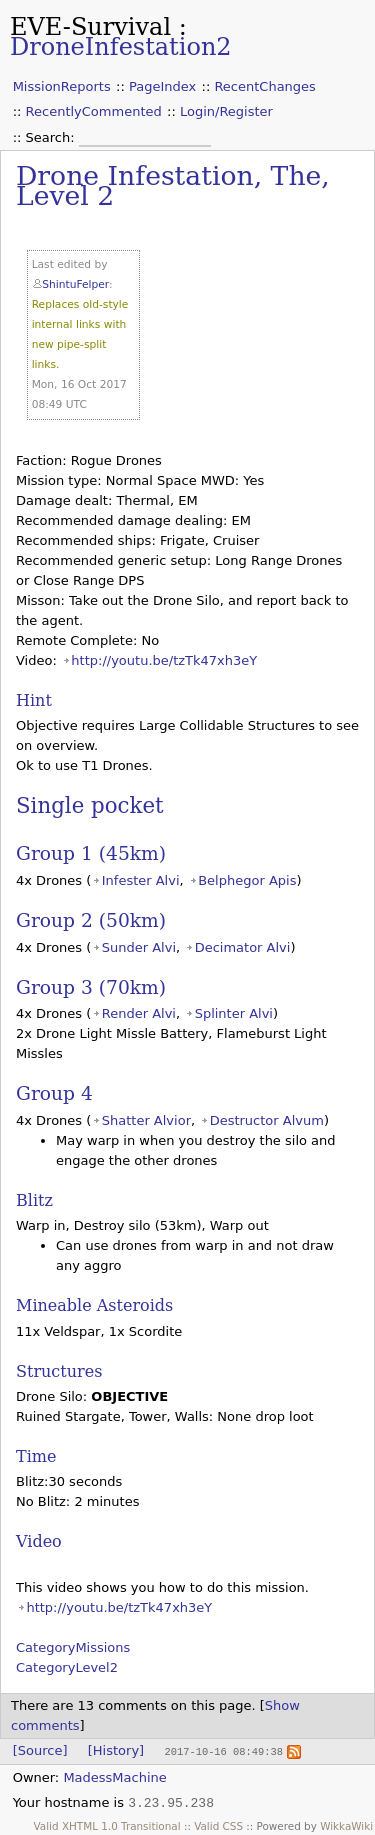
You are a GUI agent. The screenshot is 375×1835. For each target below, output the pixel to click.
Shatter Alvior (146, 1120)
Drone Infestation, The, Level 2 (173, 185)
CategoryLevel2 (67, 1667)
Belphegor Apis (247, 880)
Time (36, 1456)
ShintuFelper (75, 284)
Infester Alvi (141, 880)
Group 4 (54, 1093)
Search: (52, 137)
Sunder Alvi (139, 947)
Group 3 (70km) (91, 987)
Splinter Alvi (234, 1013)
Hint (34, 700)
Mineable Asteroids (94, 1305)
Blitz (34, 1200)
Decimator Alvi (243, 947)
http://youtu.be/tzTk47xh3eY (164, 660)
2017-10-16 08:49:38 (223, 1751)
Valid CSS (218, 1825)
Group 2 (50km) (91, 920)
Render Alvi (139, 1013)
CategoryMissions (73, 1647)
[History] (116, 1750)
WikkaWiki (346, 1825)
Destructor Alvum (267, 1120)
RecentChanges (264, 86)
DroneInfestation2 (121, 47)
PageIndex (162, 86)
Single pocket (90, 805)
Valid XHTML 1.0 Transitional (107, 1825)
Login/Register (226, 111)
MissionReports (62, 86)
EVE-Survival (90, 27)
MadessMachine (114, 1776)
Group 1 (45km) (91, 853)
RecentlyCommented (94, 111)
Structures (59, 1371)
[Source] (40, 1750)
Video (39, 1541)
